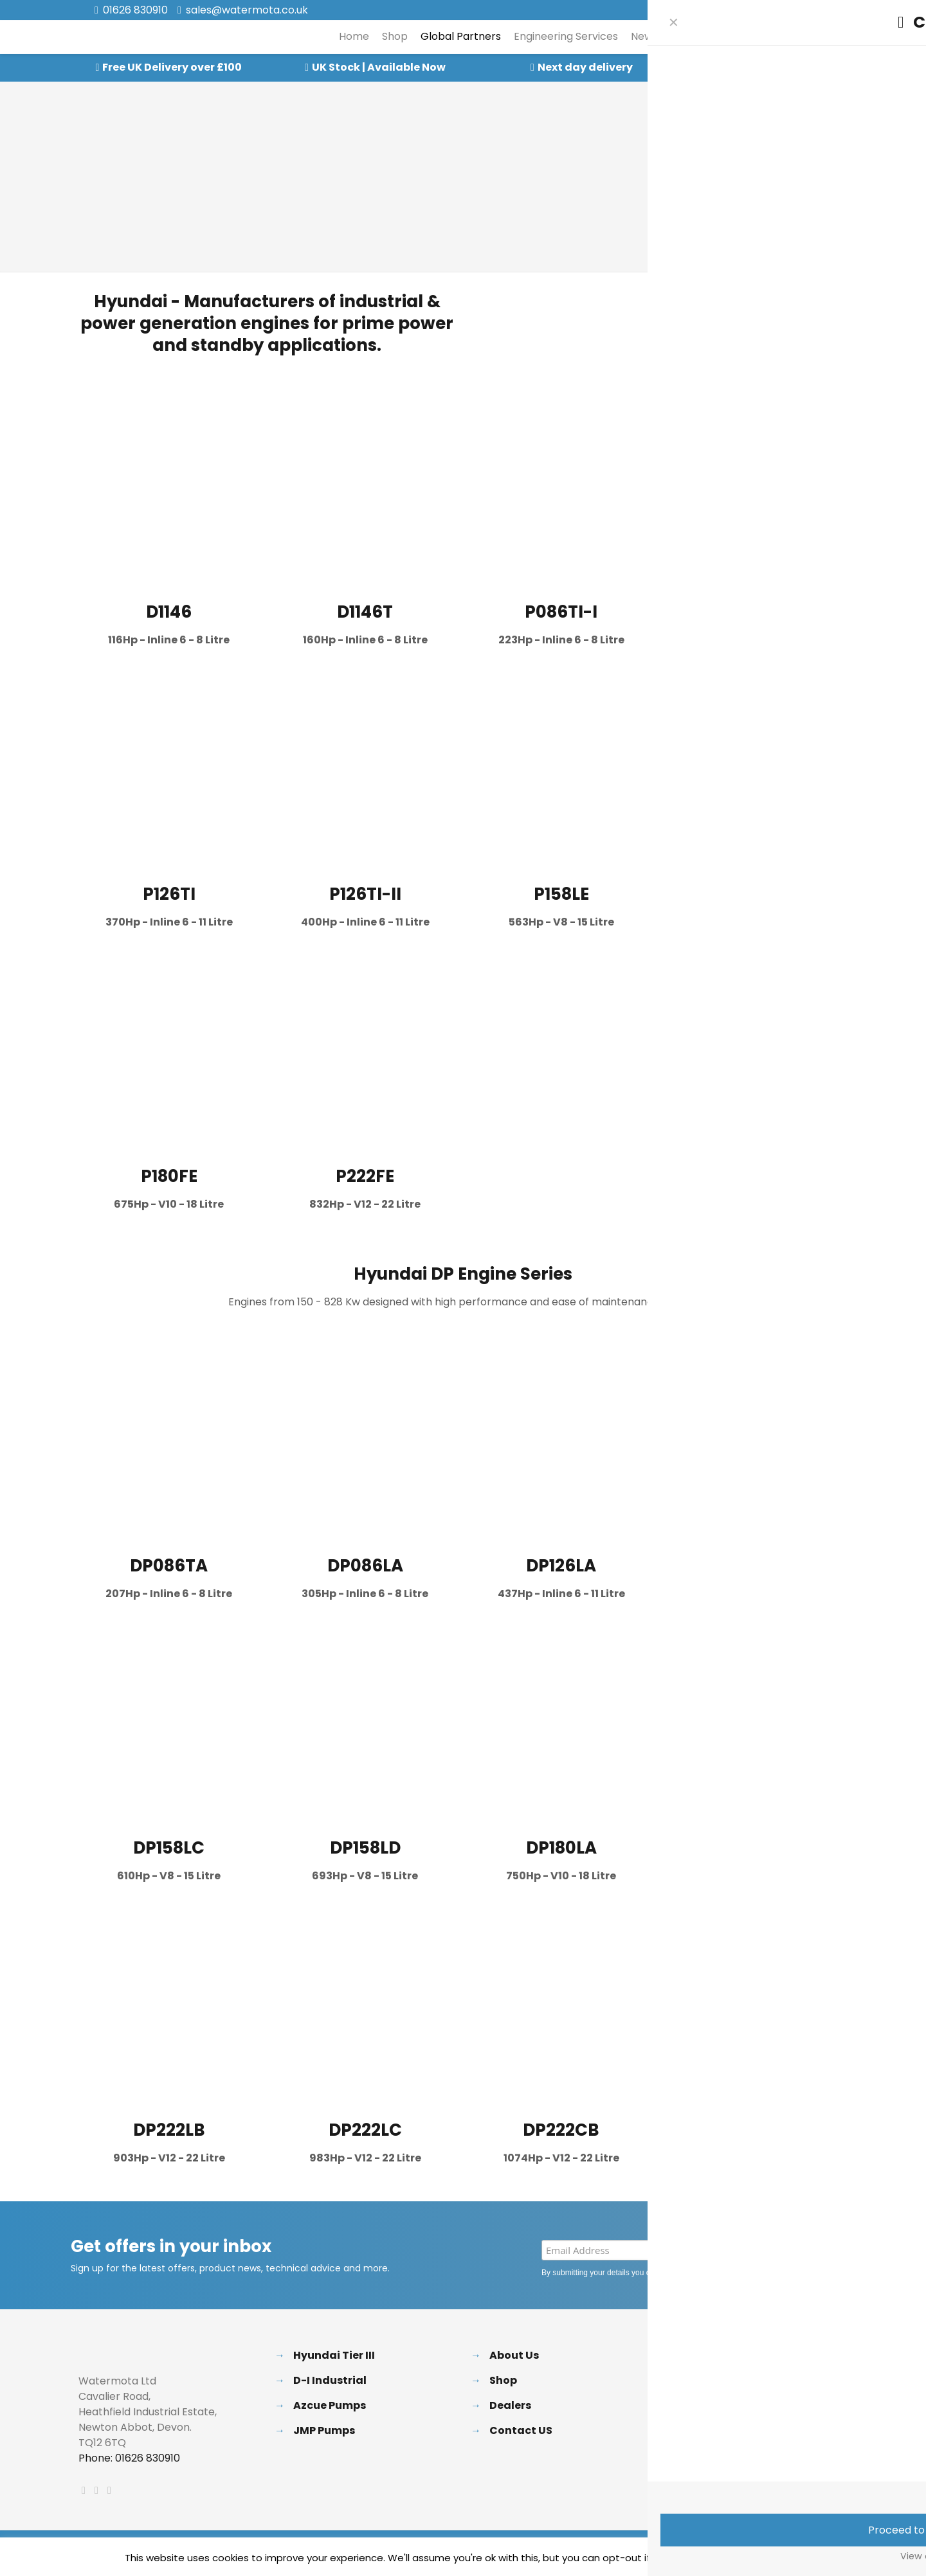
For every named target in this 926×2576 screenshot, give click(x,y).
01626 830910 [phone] (135, 10)
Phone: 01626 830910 (129, 2458)
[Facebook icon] (779, 10)
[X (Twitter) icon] (795, 10)
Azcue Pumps (329, 2405)
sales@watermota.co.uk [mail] (247, 10)
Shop (503, 2380)
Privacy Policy (721, 2272)
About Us (514, 2355)
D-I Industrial (330, 2380)
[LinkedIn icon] (811, 10)
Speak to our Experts (791, 67)
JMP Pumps (324, 2430)
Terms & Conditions (739, 2430)
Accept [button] (721, 2558)
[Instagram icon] (827, 10)
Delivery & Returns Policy (752, 2355)
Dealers (510, 2405)
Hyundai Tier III (334, 2355)
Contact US (520, 2430)
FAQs (699, 2380)
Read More (774, 2557)
